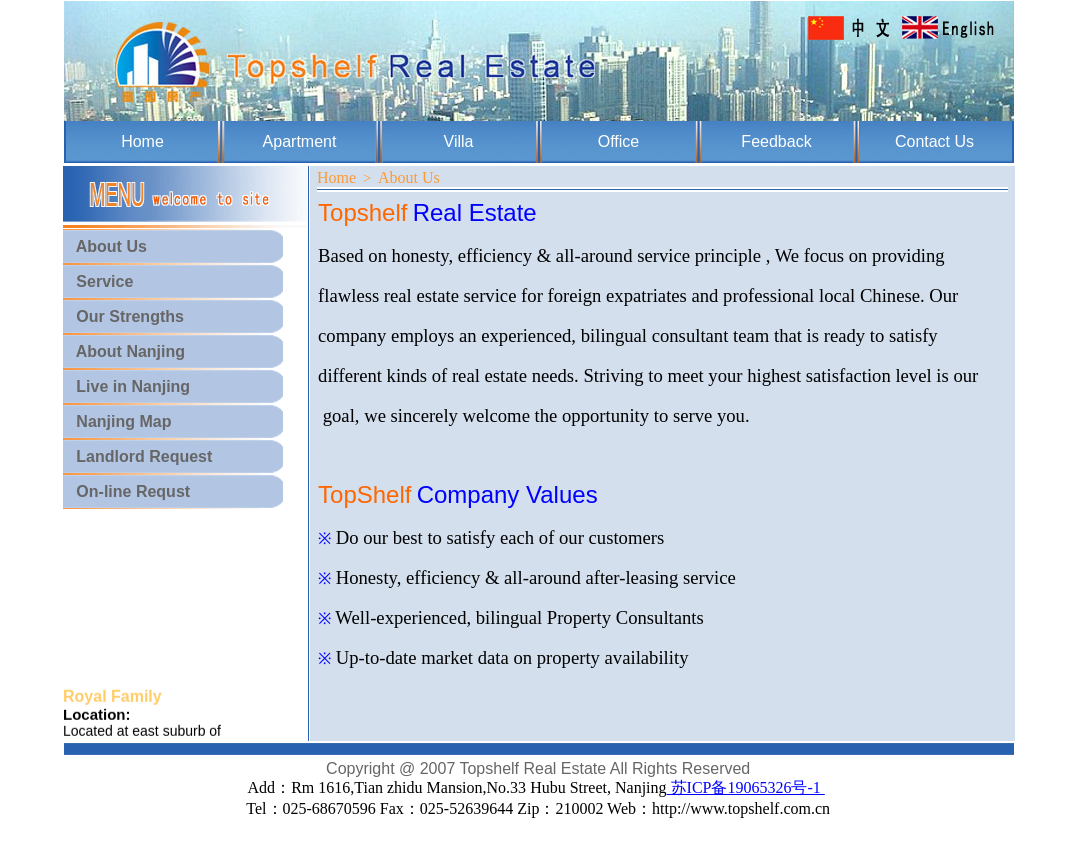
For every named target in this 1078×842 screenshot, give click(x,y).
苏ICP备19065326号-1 (746, 787)
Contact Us (934, 141)
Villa (459, 141)
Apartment (300, 141)
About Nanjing (124, 351)
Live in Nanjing (126, 386)
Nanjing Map (117, 421)
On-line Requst (126, 491)
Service (98, 281)
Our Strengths (123, 316)
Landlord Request (137, 456)
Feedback (776, 141)
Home (142, 141)
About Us (105, 246)
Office (619, 141)
